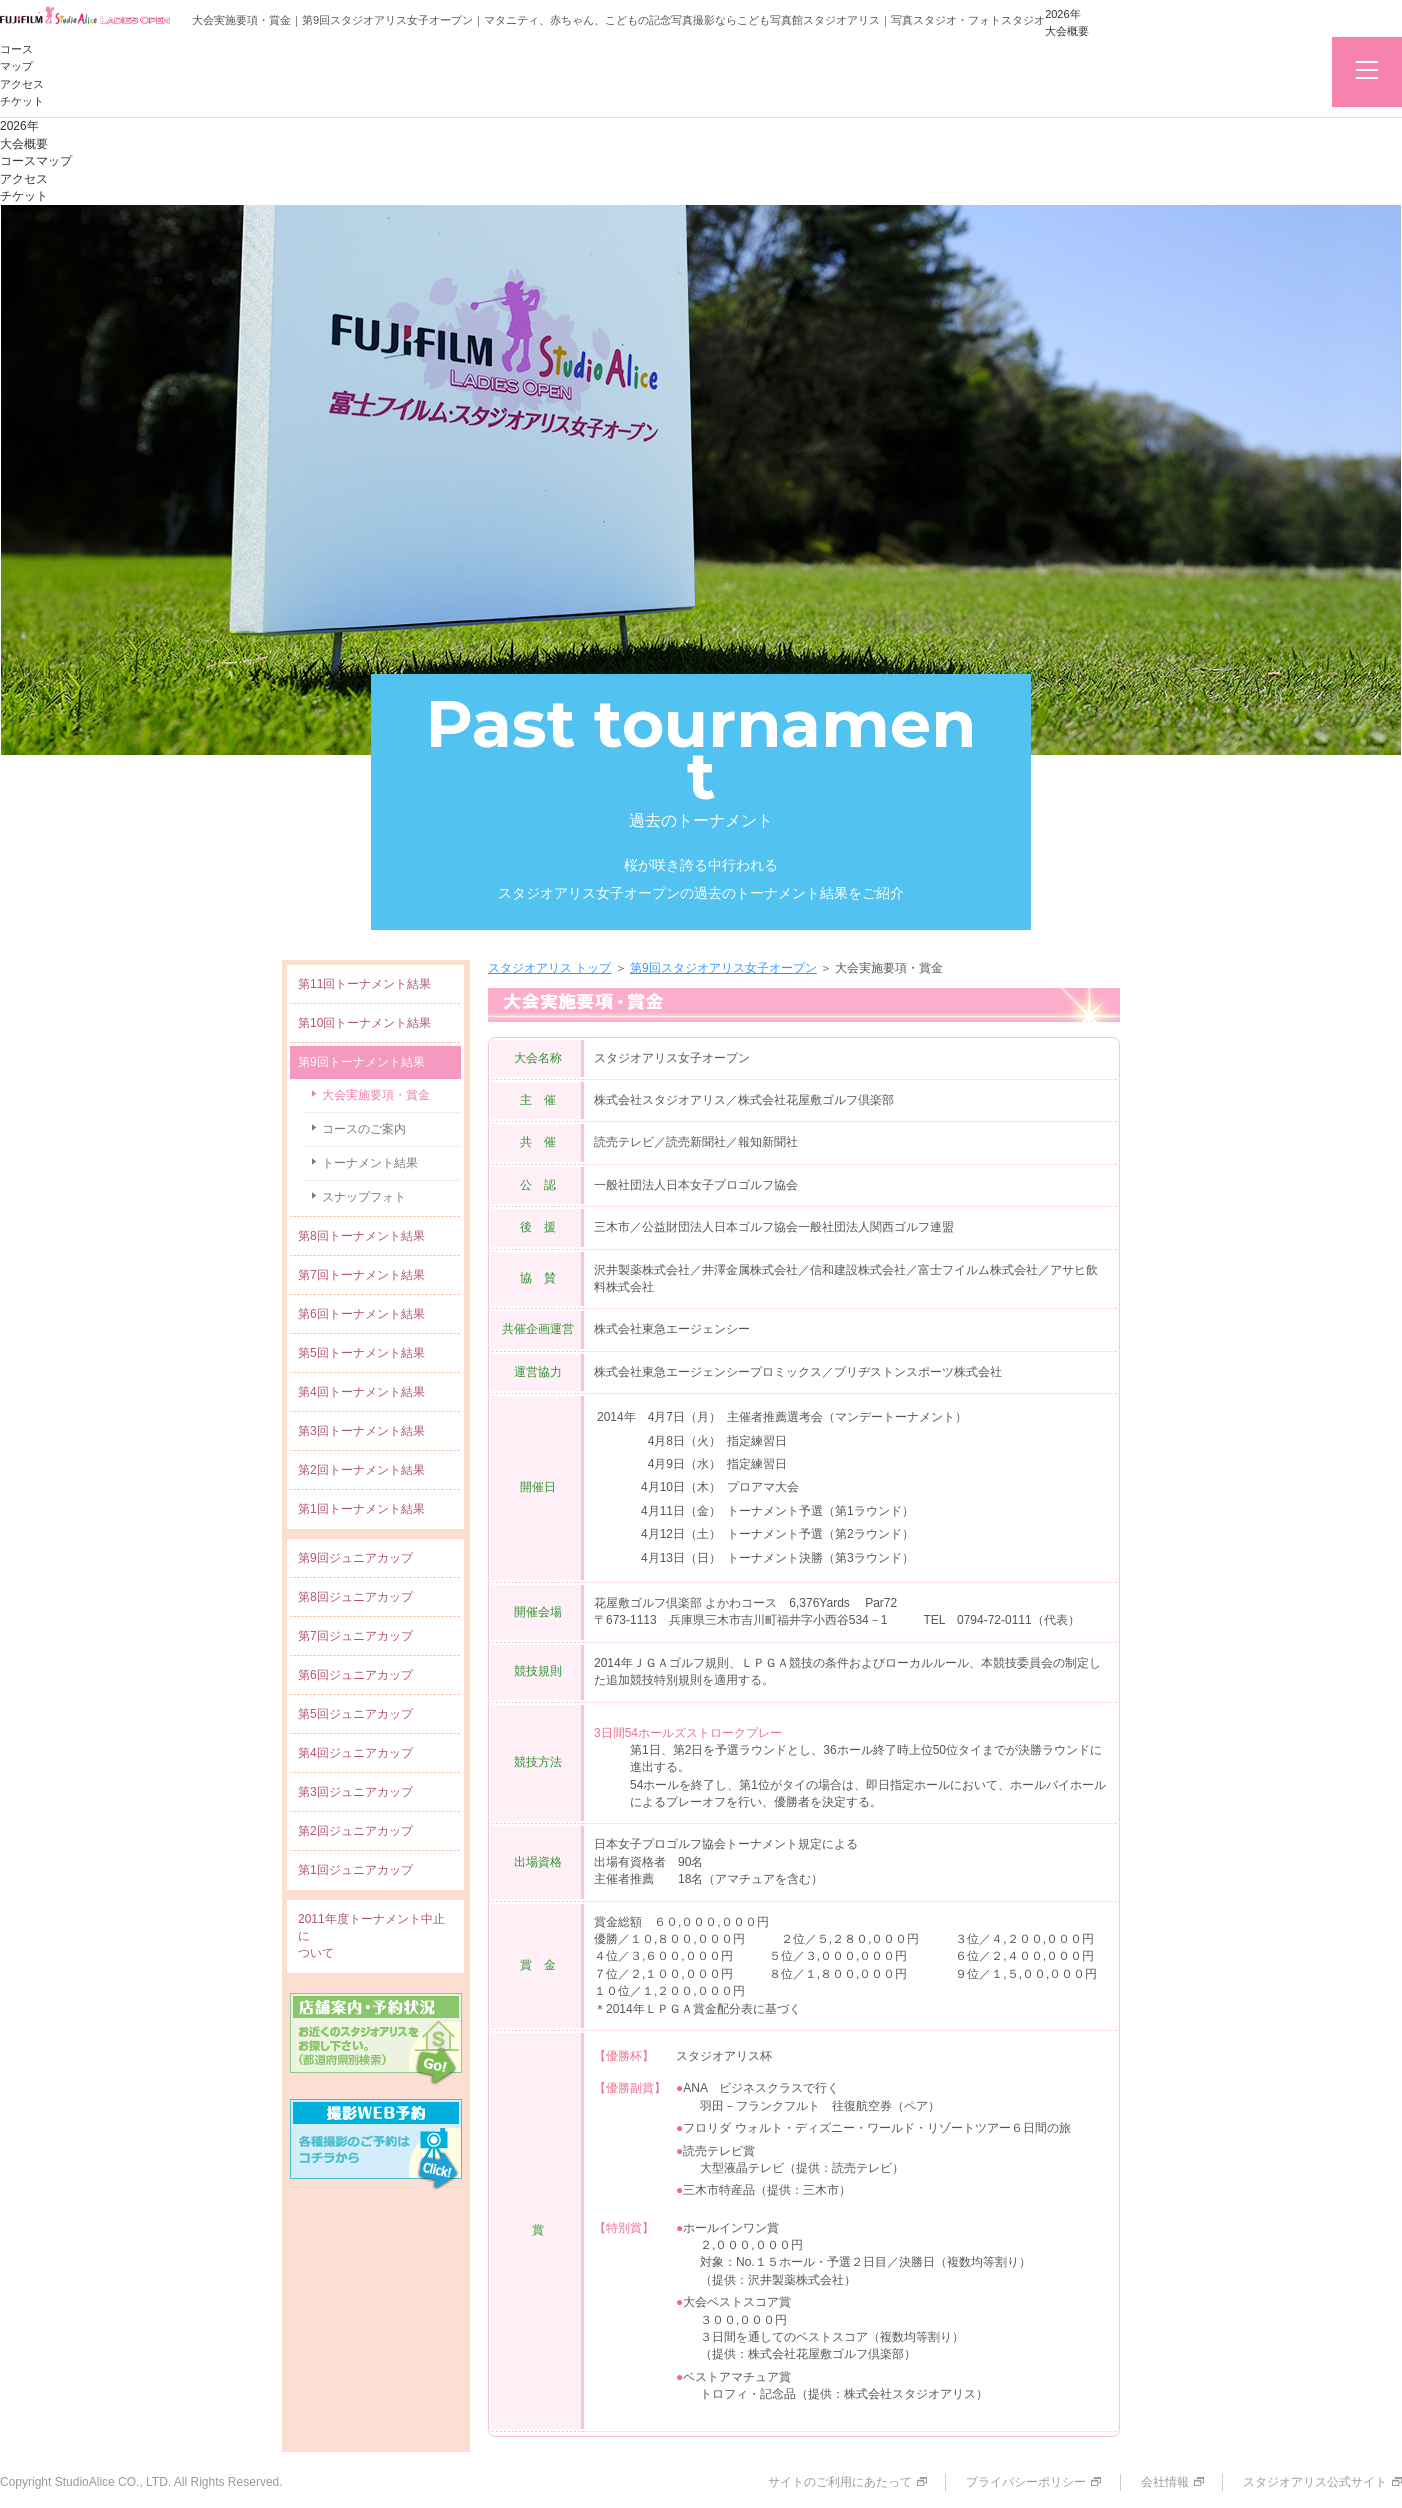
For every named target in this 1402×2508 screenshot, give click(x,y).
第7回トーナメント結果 (361, 1275)
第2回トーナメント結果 (361, 1470)
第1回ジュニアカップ (355, 1870)
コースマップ (36, 161)
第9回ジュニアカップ (355, 1558)
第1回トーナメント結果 (361, 1509)
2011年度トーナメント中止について (371, 1936)
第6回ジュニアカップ (355, 1675)
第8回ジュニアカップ (355, 1597)
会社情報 (1165, 2482)
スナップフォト (364, 1197)
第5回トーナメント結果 (361, 1353)
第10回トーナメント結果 (364, 1023)
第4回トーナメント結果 (361, 1392)
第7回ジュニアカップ (355, 1636)
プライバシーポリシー (1026, 2482)
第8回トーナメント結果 (361, 1236)
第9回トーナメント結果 (361, 1062)
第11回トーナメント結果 (364, 984)
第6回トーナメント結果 (361, 1314)
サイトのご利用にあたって (840, 2482)
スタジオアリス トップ (549, 968)
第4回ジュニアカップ (355, 1753)
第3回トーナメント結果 (361, 1431)
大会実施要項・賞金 (376, 1095)
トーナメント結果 (370, 1163)
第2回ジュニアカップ (355, 1831)
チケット (22, 101)
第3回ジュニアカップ (355, 1792)
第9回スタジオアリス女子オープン (723, 968)
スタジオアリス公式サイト (1315, 2482)
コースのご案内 (364, 1129)
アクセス (22, 84)
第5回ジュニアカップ (355, 1714)
